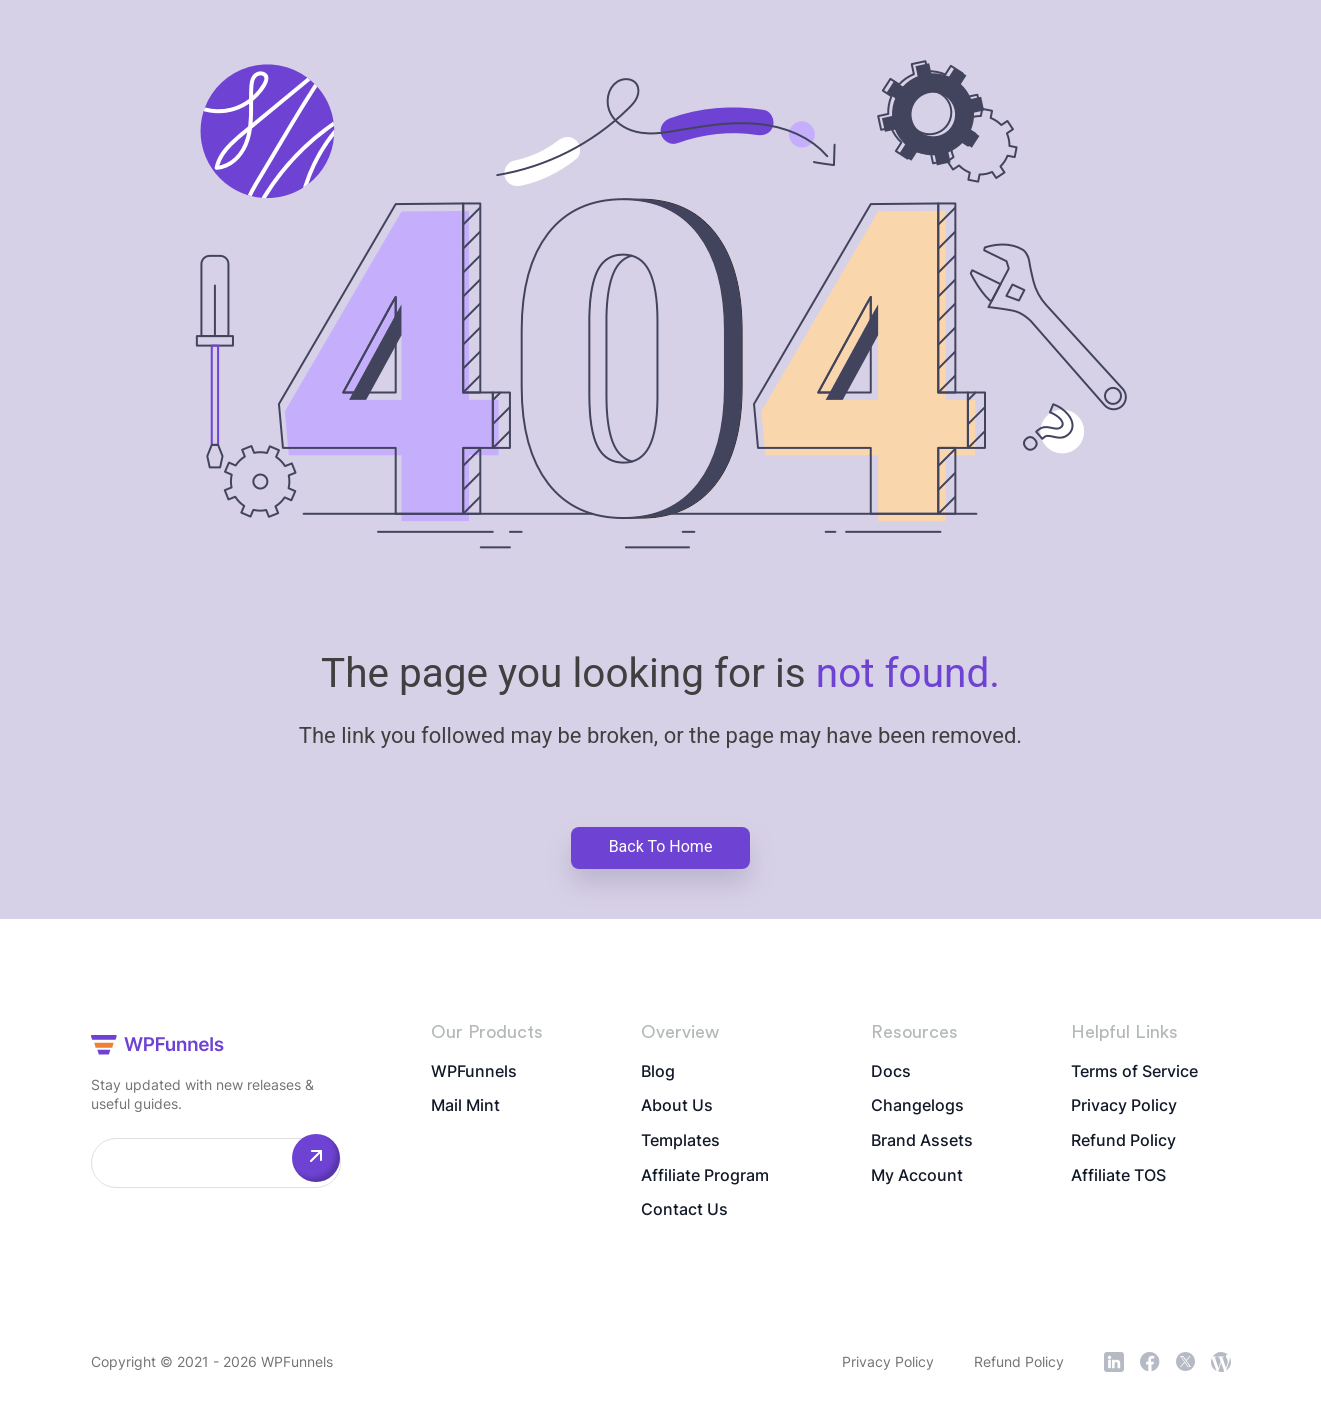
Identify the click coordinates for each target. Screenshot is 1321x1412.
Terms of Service (1134, 1072)
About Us (677, 1107)
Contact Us (684, 1212)
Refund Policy (1123, 1142)
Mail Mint (465, 1107)
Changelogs (917, 1107)
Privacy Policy (1124, 1107)
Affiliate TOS (1118, 1177)
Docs (891, 1072)
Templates (680, 1142)
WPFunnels (474, 1072)
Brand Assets (922, 1142)
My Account (917, 1177)
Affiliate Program (705, 1177)
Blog (658, 1072)
